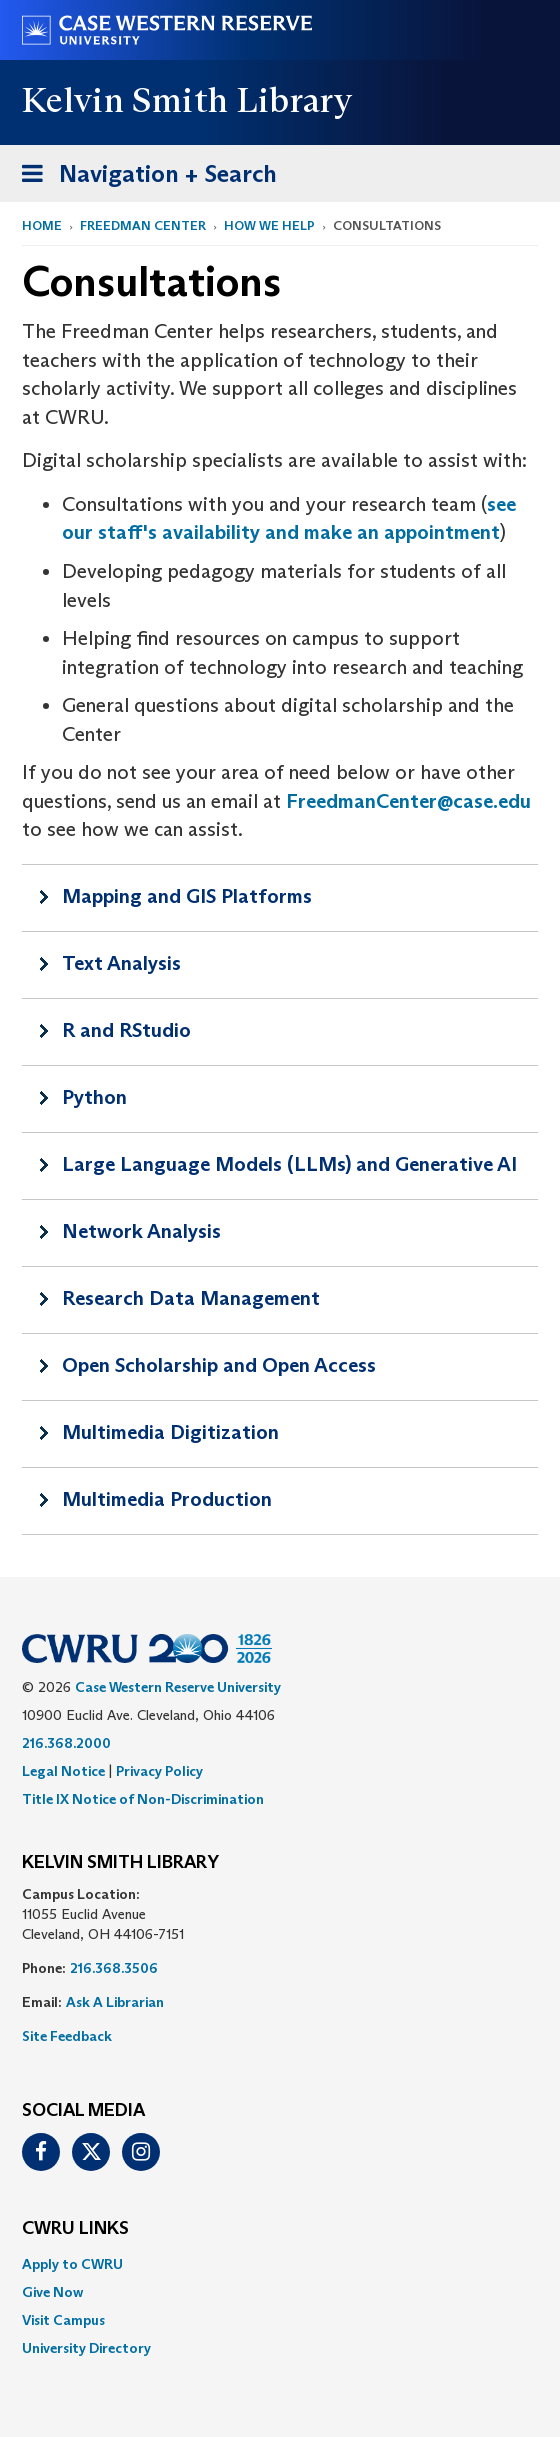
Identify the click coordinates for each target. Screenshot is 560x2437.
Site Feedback (67, 2036)
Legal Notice (63, 1771)
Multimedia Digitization (170, 1432)
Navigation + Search (143, 177)
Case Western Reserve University (178, 1687)
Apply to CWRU (72, 2264)
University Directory (86, 2348)
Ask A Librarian (115, 2002)
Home (42, 225)
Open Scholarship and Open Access (219, 1365)
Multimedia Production (167, 1499)
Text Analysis (121, 963)
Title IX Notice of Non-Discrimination (143, 1799)
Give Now (52, 2292)
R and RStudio (126, 1030)
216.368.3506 (114, 1968)
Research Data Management (191, 1298)
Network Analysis (141, 1231)
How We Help (269, 225)
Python (94, 1097)
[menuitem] (280, 2264)
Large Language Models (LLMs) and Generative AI (289, 1164)
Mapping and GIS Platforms (187, 896)
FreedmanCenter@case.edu (408, 801)
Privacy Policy (159, 1771)
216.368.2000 (66, 1743)
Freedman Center (143, 225)
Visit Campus (63, 2320)
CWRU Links (75, 2229)
